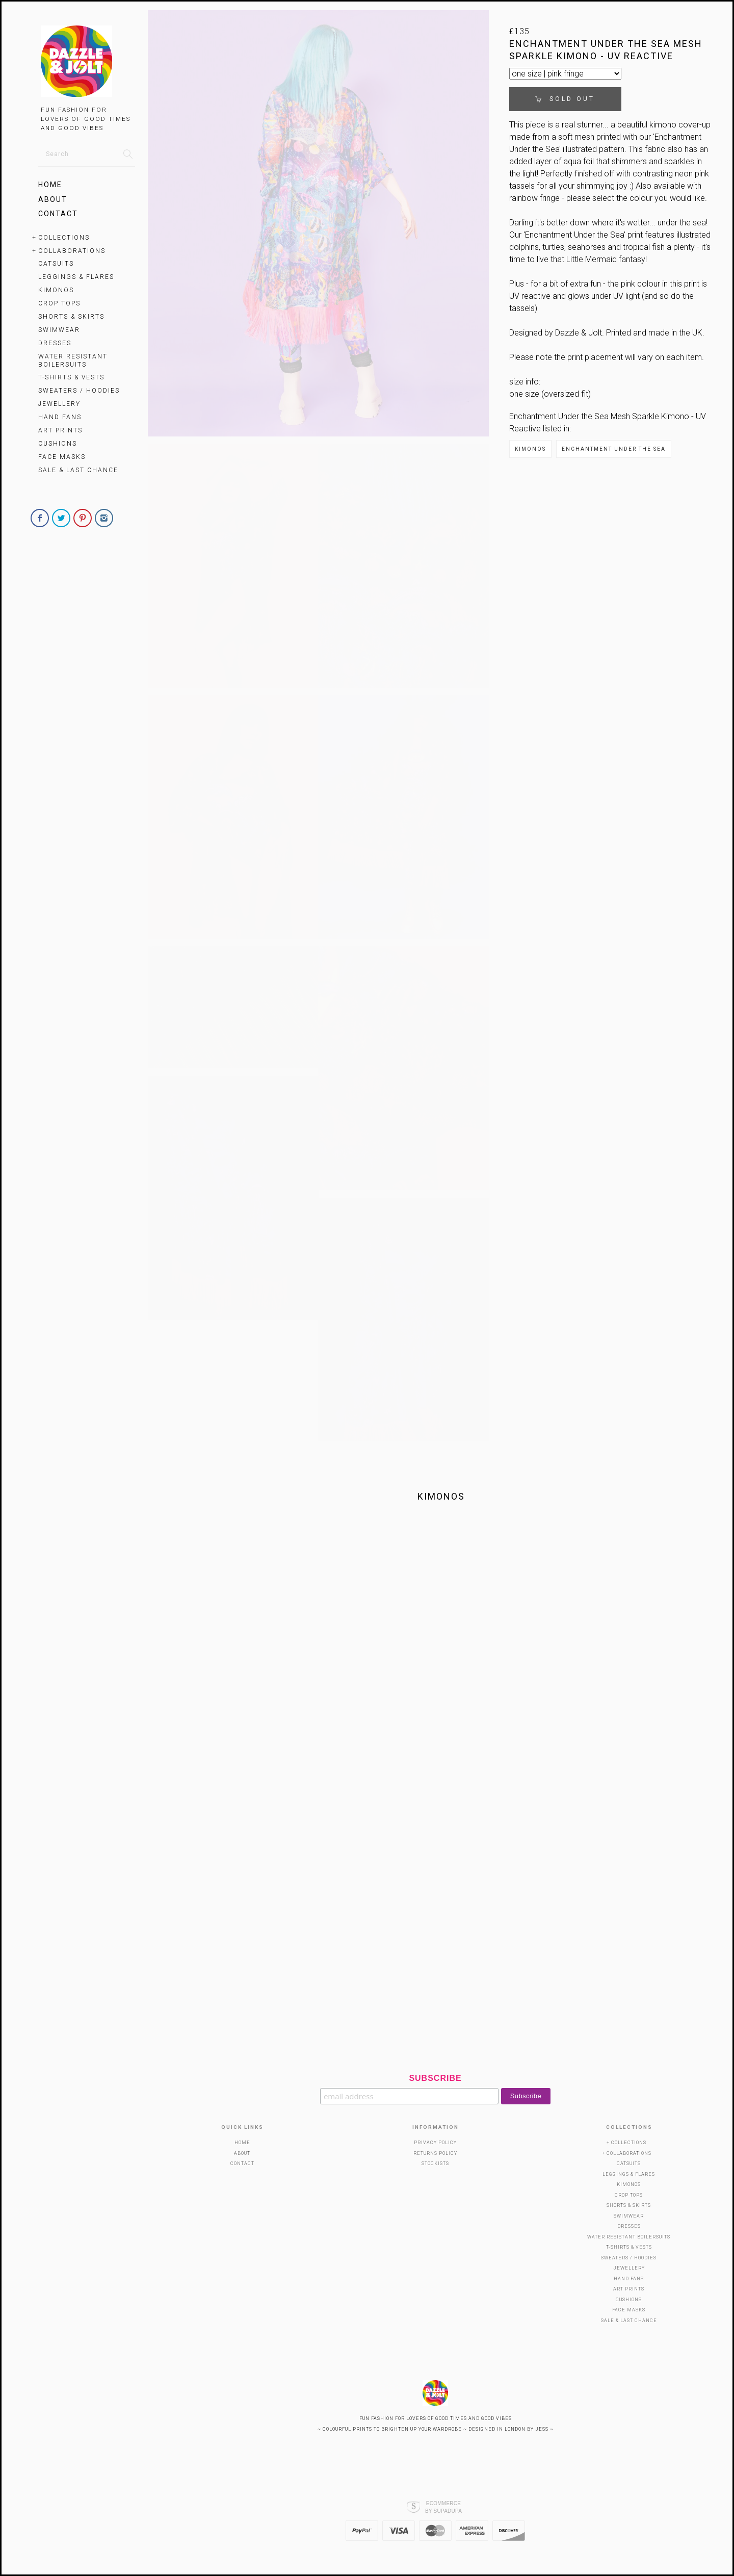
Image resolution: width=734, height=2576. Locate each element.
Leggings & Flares (76, 276)
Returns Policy (435, 2153)
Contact (58, 214)
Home (50, 185)
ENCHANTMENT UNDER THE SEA (614, 449)
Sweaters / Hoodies (79, 390)
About (52, 199)
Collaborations (72, 250)
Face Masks (62, 456)
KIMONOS (56, 290)
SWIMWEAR (59, 329)
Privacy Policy (435, 2142)
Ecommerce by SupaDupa (443, 2507)
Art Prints (60, 430)
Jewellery (59, 403)
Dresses (54, 343)
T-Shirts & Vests (71, 377)
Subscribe (435, 2078)
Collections (64, 237)
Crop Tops (59, 303)
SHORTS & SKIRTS (71, 316)
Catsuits (56, 263)
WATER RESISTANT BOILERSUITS (73, 360)
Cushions (57, 443)
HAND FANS (60, 417)
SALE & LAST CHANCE (78, 470)
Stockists (435, 2163)
